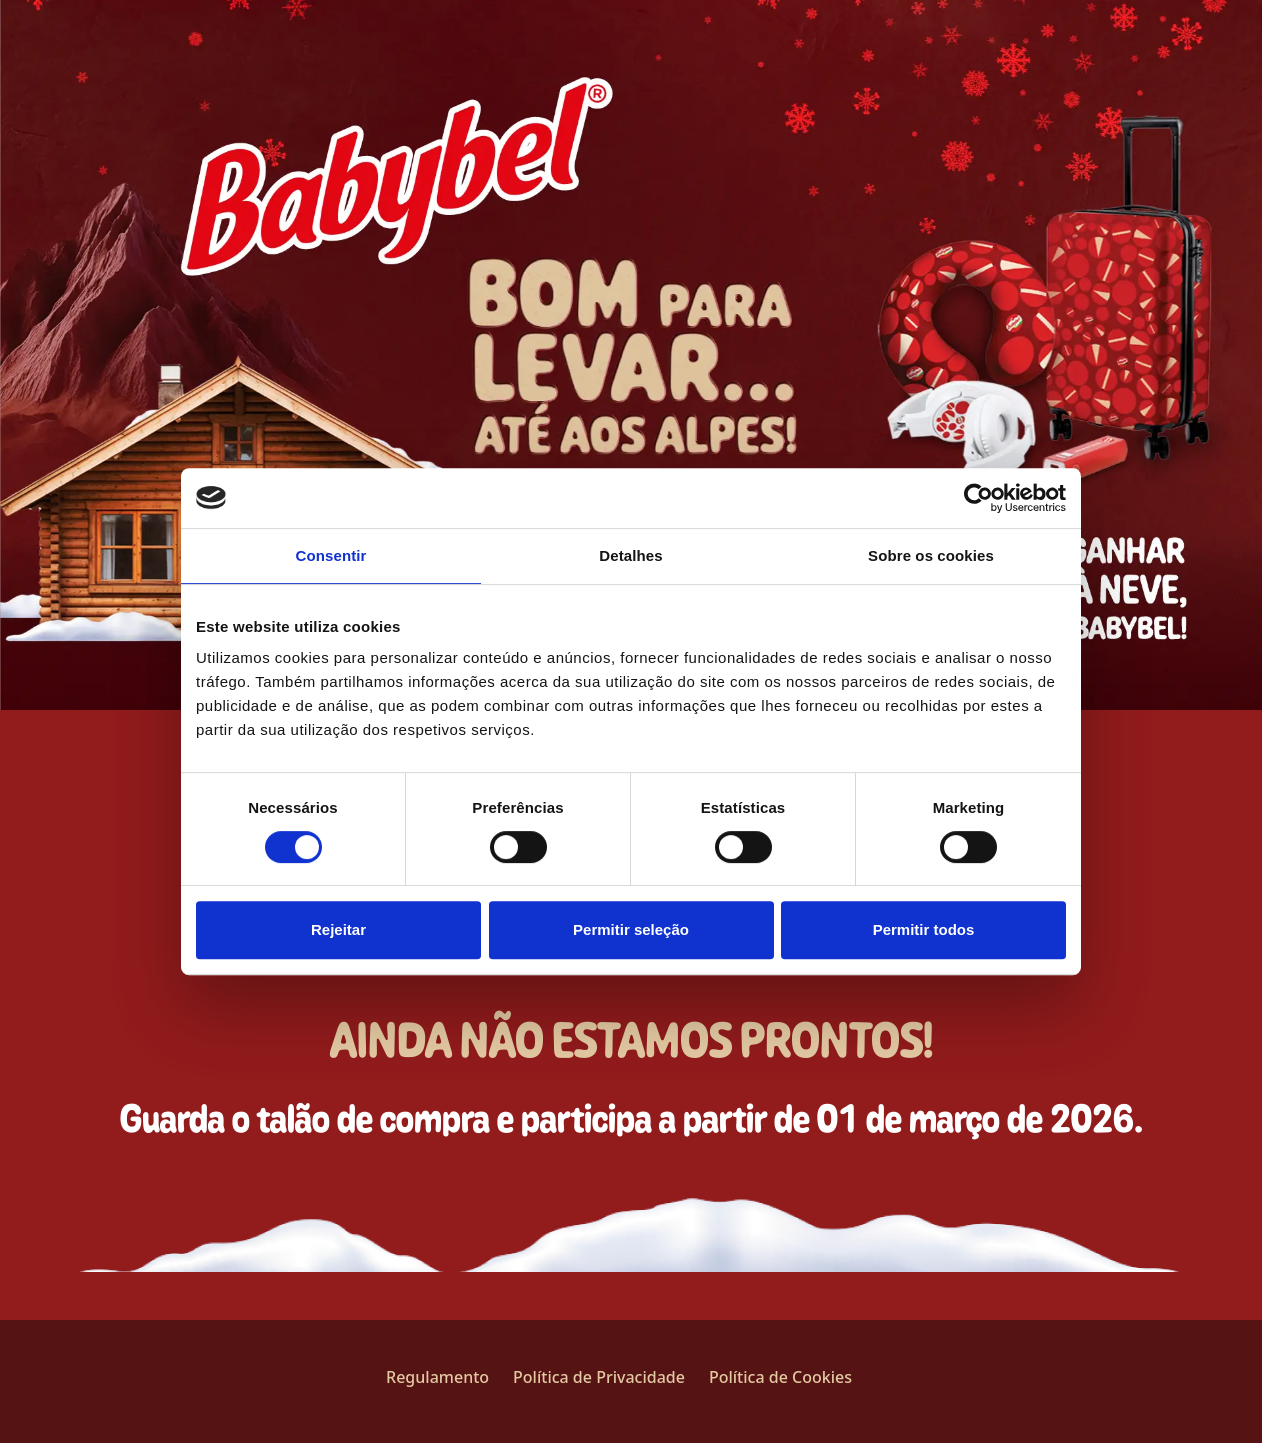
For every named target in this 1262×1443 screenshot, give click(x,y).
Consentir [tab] (331, 555)
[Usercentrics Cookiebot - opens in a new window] (978, 498)
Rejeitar (338, 929)
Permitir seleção (631, 929)
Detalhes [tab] (630, 555)
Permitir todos (924, 929)
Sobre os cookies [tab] (931, 555)
